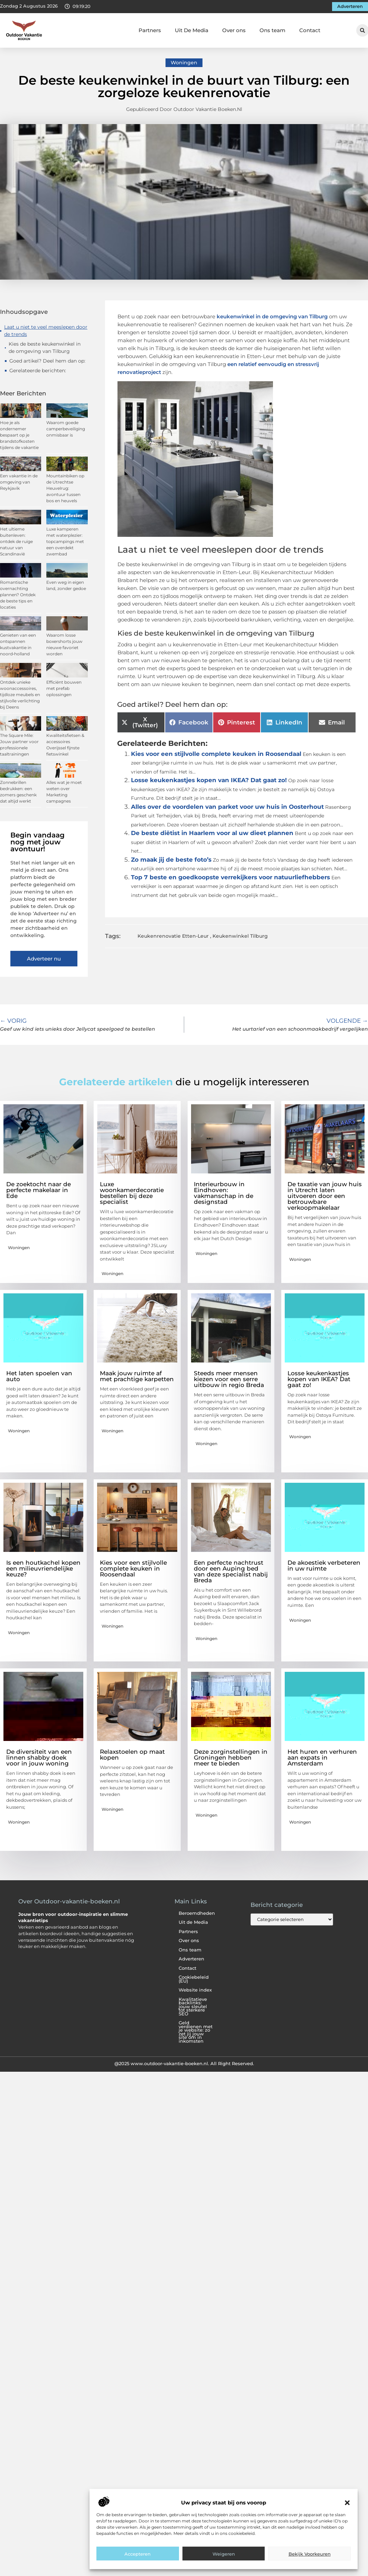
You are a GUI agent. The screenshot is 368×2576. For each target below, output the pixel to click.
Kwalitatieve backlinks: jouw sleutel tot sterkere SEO (193, 2006)
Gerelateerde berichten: (37, 370)
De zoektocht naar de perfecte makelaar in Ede (38, 1190)
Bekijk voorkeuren (310, 2554)
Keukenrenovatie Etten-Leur (173, 936)
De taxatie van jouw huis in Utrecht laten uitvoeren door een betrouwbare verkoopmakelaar (324, 1196)
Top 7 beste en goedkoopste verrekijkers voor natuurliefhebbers (230, 877)
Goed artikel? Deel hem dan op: (47, 361)
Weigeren (224, 2554)
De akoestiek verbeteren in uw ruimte (323, 1565)
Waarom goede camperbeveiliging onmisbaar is (65, 429)
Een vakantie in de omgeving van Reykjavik (19, 482)
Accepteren (137, 2554)
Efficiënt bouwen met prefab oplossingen (64, 688)
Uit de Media (193, 1922)
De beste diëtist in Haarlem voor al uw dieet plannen (212, 833)
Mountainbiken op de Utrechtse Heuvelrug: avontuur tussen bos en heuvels (65, 488)
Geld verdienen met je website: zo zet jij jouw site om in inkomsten (196, 2032)
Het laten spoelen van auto (39, 1376)
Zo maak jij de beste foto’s (171, 859)
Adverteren (191, 1958)
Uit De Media (191, 30)
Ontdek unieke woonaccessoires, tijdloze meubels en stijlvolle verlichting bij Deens (20, 695)
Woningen (184, 62)
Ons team (272, 30)
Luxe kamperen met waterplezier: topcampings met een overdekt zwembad (65, 541)
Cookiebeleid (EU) (194, 1979)
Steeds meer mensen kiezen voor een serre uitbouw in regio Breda (229, 1379)
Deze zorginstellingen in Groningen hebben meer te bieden (230, 1757)
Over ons (234, 30)
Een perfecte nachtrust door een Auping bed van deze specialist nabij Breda (231, 1571)
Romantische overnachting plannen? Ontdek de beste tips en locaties (18, 595)
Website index (195, 1990)
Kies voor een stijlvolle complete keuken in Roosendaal (216, 753)
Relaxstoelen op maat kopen (132, 1754)
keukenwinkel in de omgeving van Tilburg (272, 316)
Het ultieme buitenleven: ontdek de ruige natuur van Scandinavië (16, 541)
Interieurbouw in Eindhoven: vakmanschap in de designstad (223, 1193)
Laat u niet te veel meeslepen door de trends (45, 330)
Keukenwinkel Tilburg (240, 936)
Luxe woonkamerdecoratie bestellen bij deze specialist (132, 1193)
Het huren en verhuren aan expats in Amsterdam (322, 1757)
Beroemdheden (197, 1913)
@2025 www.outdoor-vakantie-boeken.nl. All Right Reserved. (184, 2063)
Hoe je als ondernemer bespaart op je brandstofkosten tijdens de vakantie (19, 435)
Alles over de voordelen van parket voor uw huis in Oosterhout (227, 806)
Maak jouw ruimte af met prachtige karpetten (137, 1376)
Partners (150, 30)
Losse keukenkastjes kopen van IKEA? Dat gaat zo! (209, 780)
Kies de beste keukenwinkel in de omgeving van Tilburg (45, 347)
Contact (309, 30)
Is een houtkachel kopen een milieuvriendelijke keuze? (43, 1568)
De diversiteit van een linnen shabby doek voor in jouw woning (39, 1757)
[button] (347, 2502)
